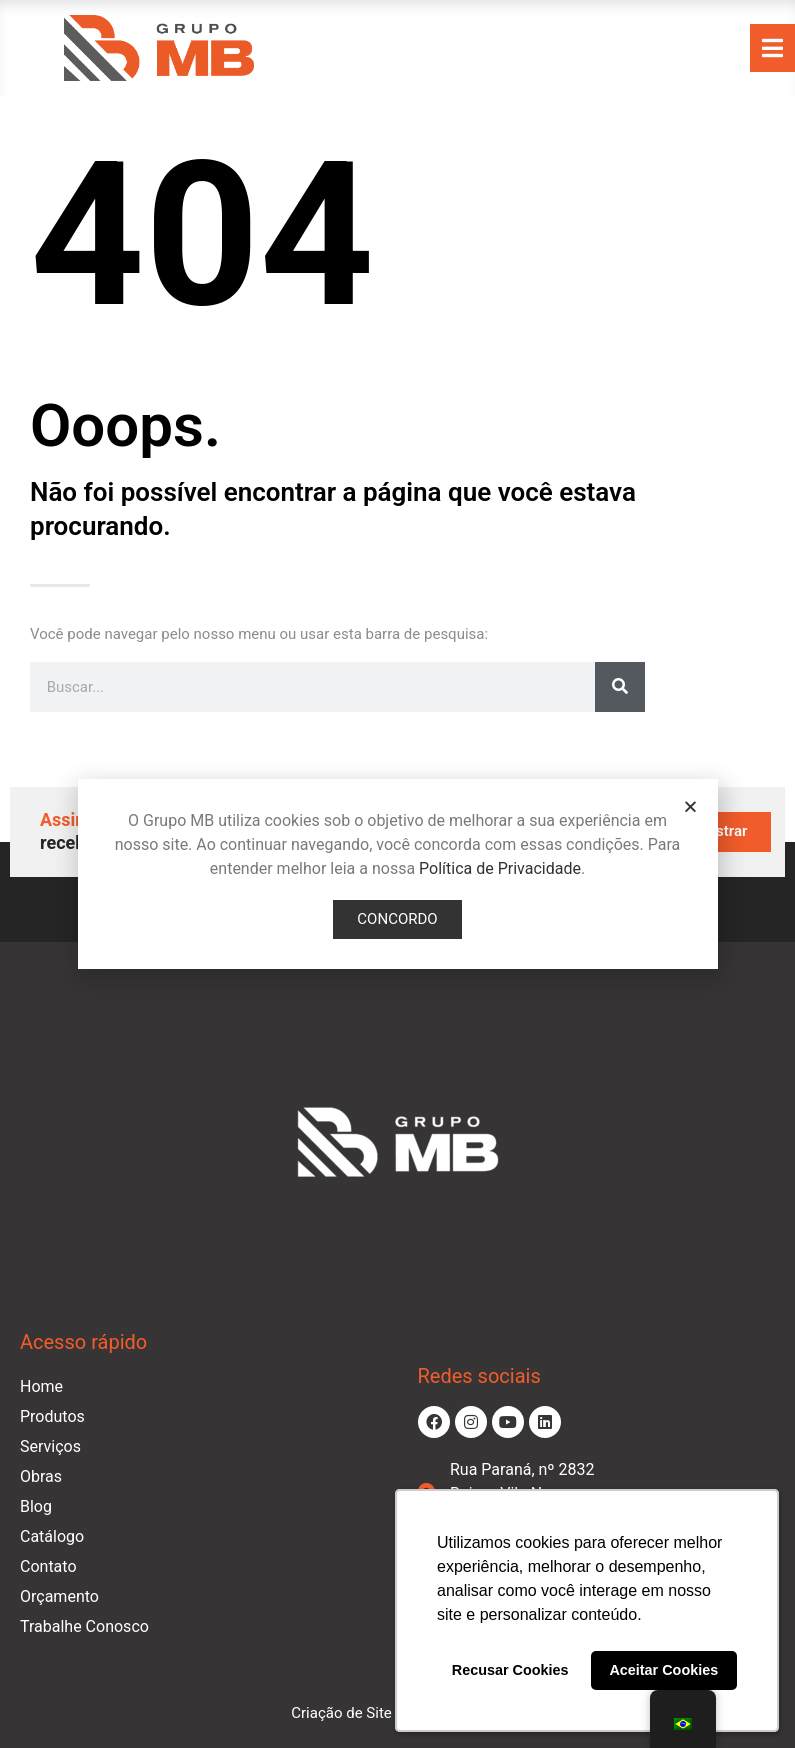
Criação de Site (341, 1713)
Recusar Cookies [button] (510, 1670)
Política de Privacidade (500, 868)
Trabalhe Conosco (84, 1626)
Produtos (52, 1416)
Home (41, 1386)
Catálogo (52, 1536)
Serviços (50, 1446)
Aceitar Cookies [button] (663, 1670)
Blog (36, 1506)
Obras (41, 1476)
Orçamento (59, 1596)
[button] (690, 806)
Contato (48, 1566)
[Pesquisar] (620, 687)
